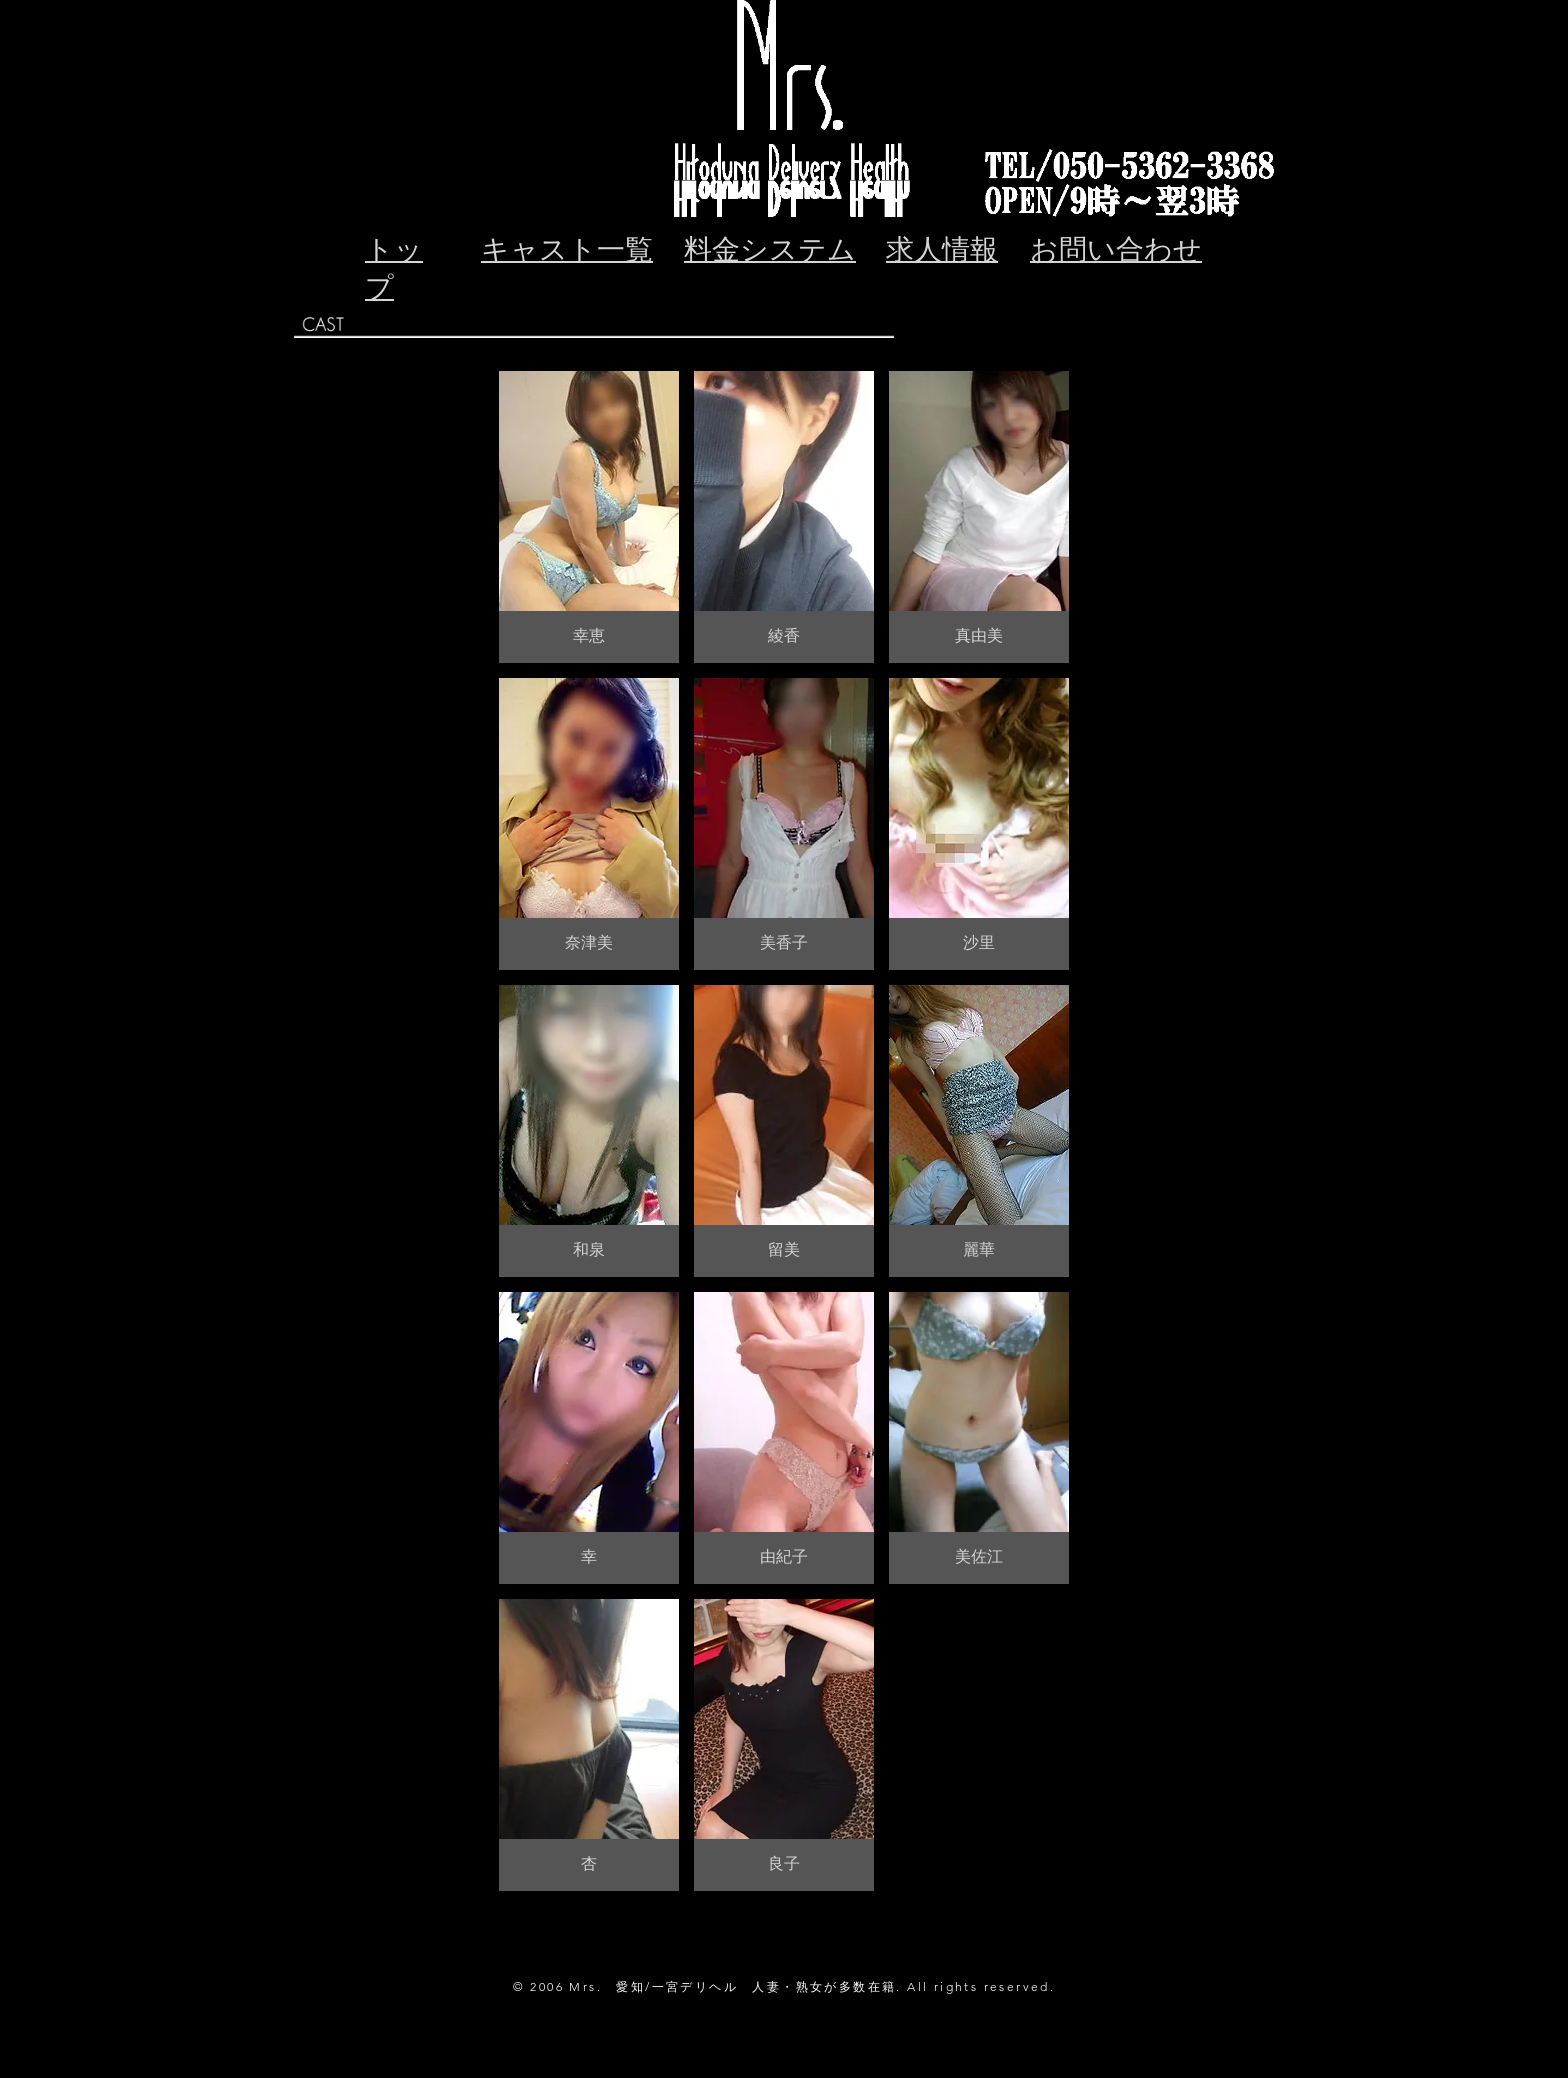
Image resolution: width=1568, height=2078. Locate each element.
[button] (589, 517)
